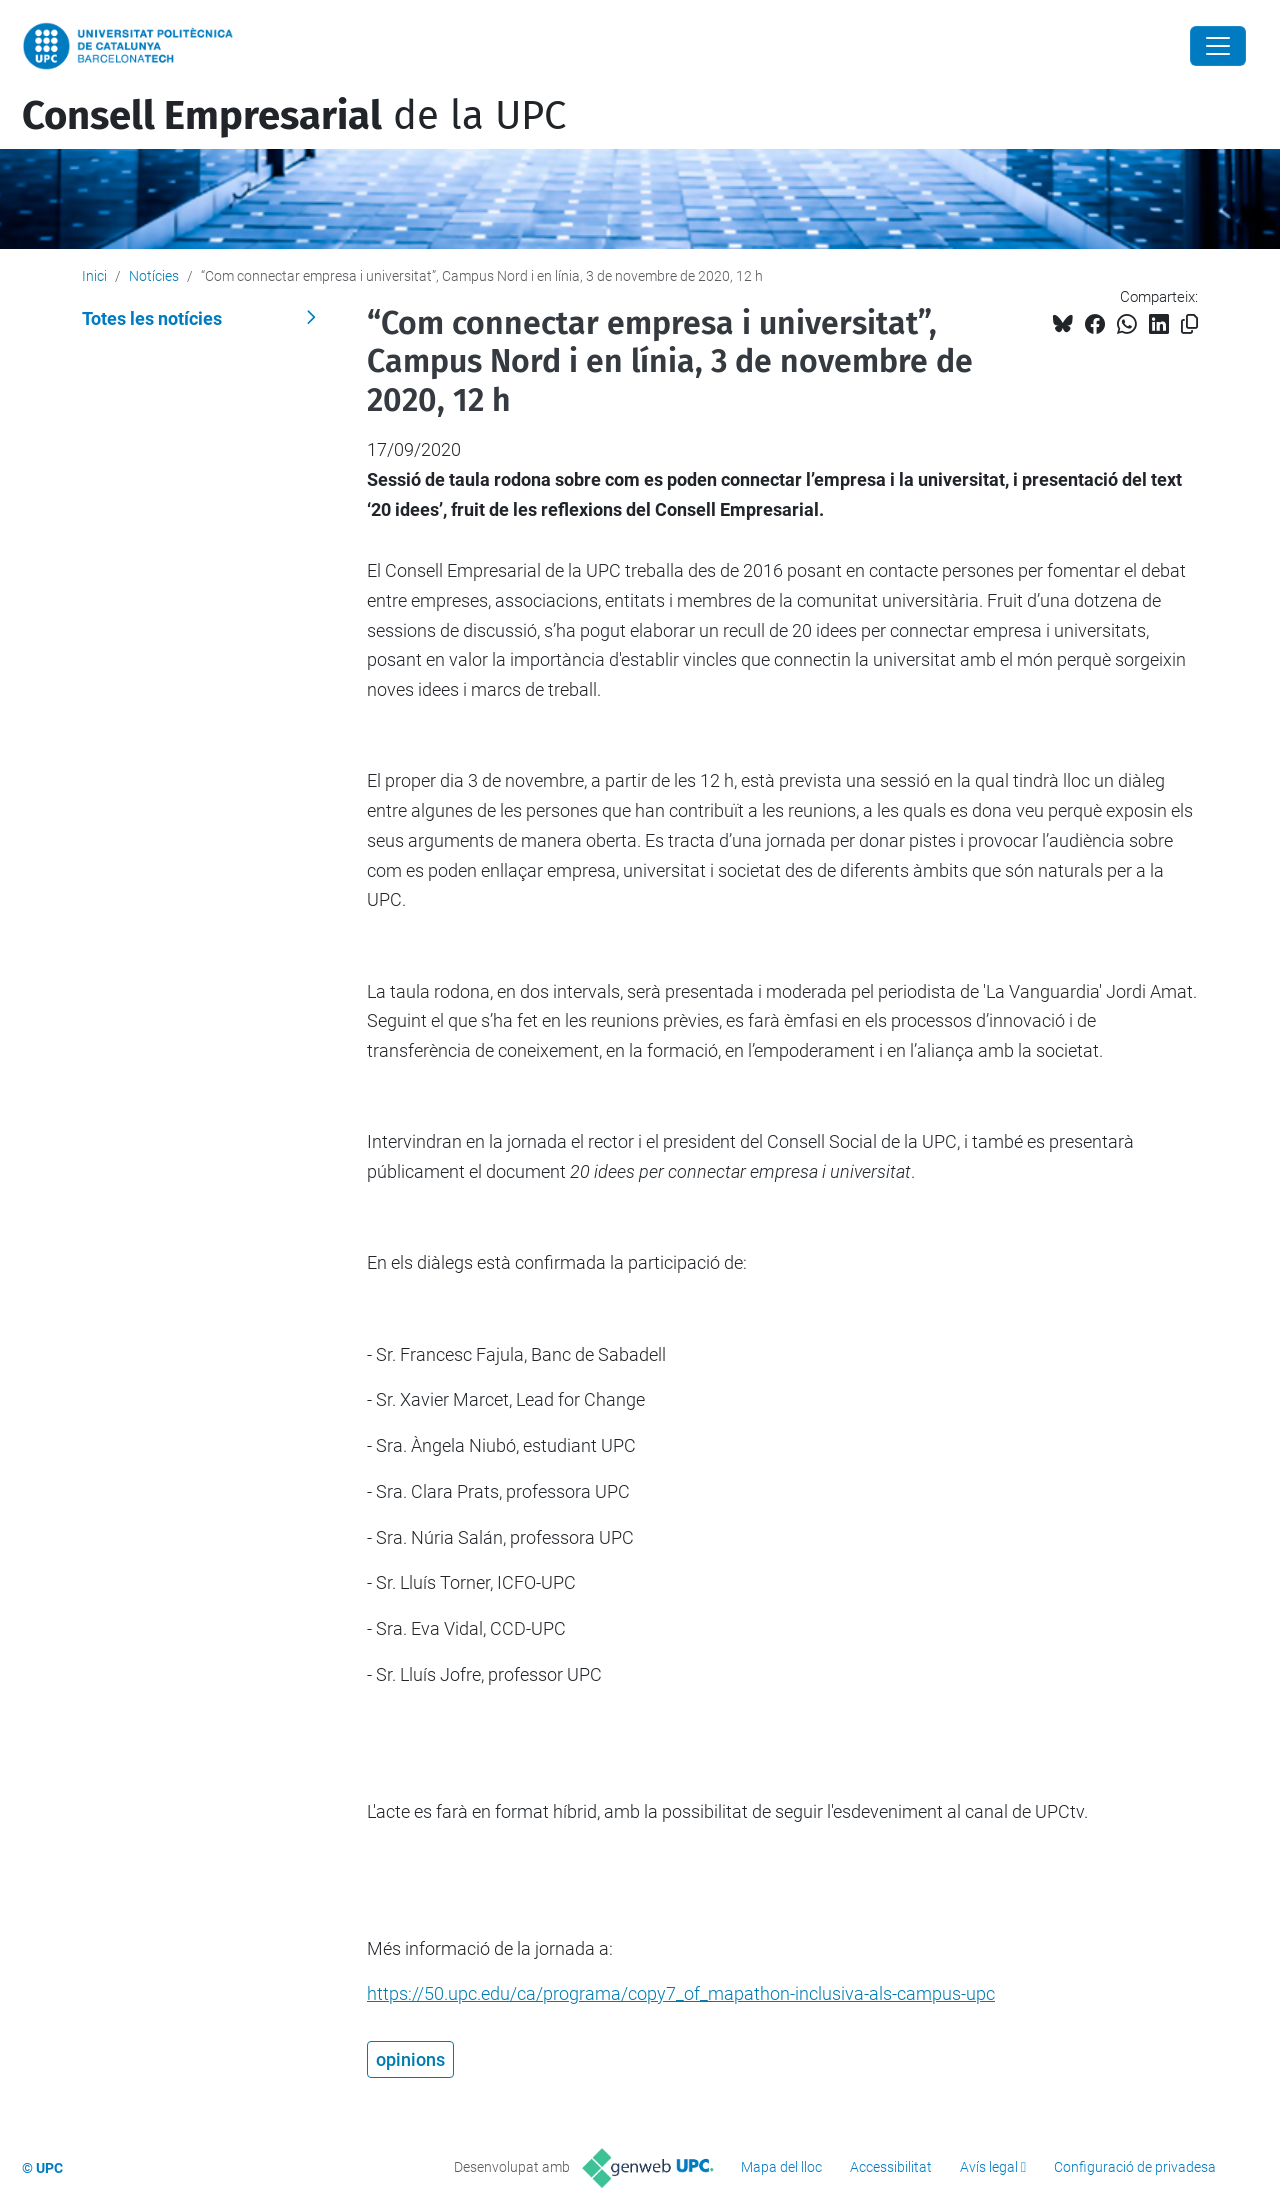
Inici (94, 276)
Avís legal (989, 2167)
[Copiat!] (1189, 324)
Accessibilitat (891, 2167)
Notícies (154, 276)
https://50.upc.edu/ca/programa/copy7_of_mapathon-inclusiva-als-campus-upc (681, 1993)
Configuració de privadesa (1135, 2167)
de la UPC (294, 116)
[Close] (1218, 46)
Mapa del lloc (781, 2167)
